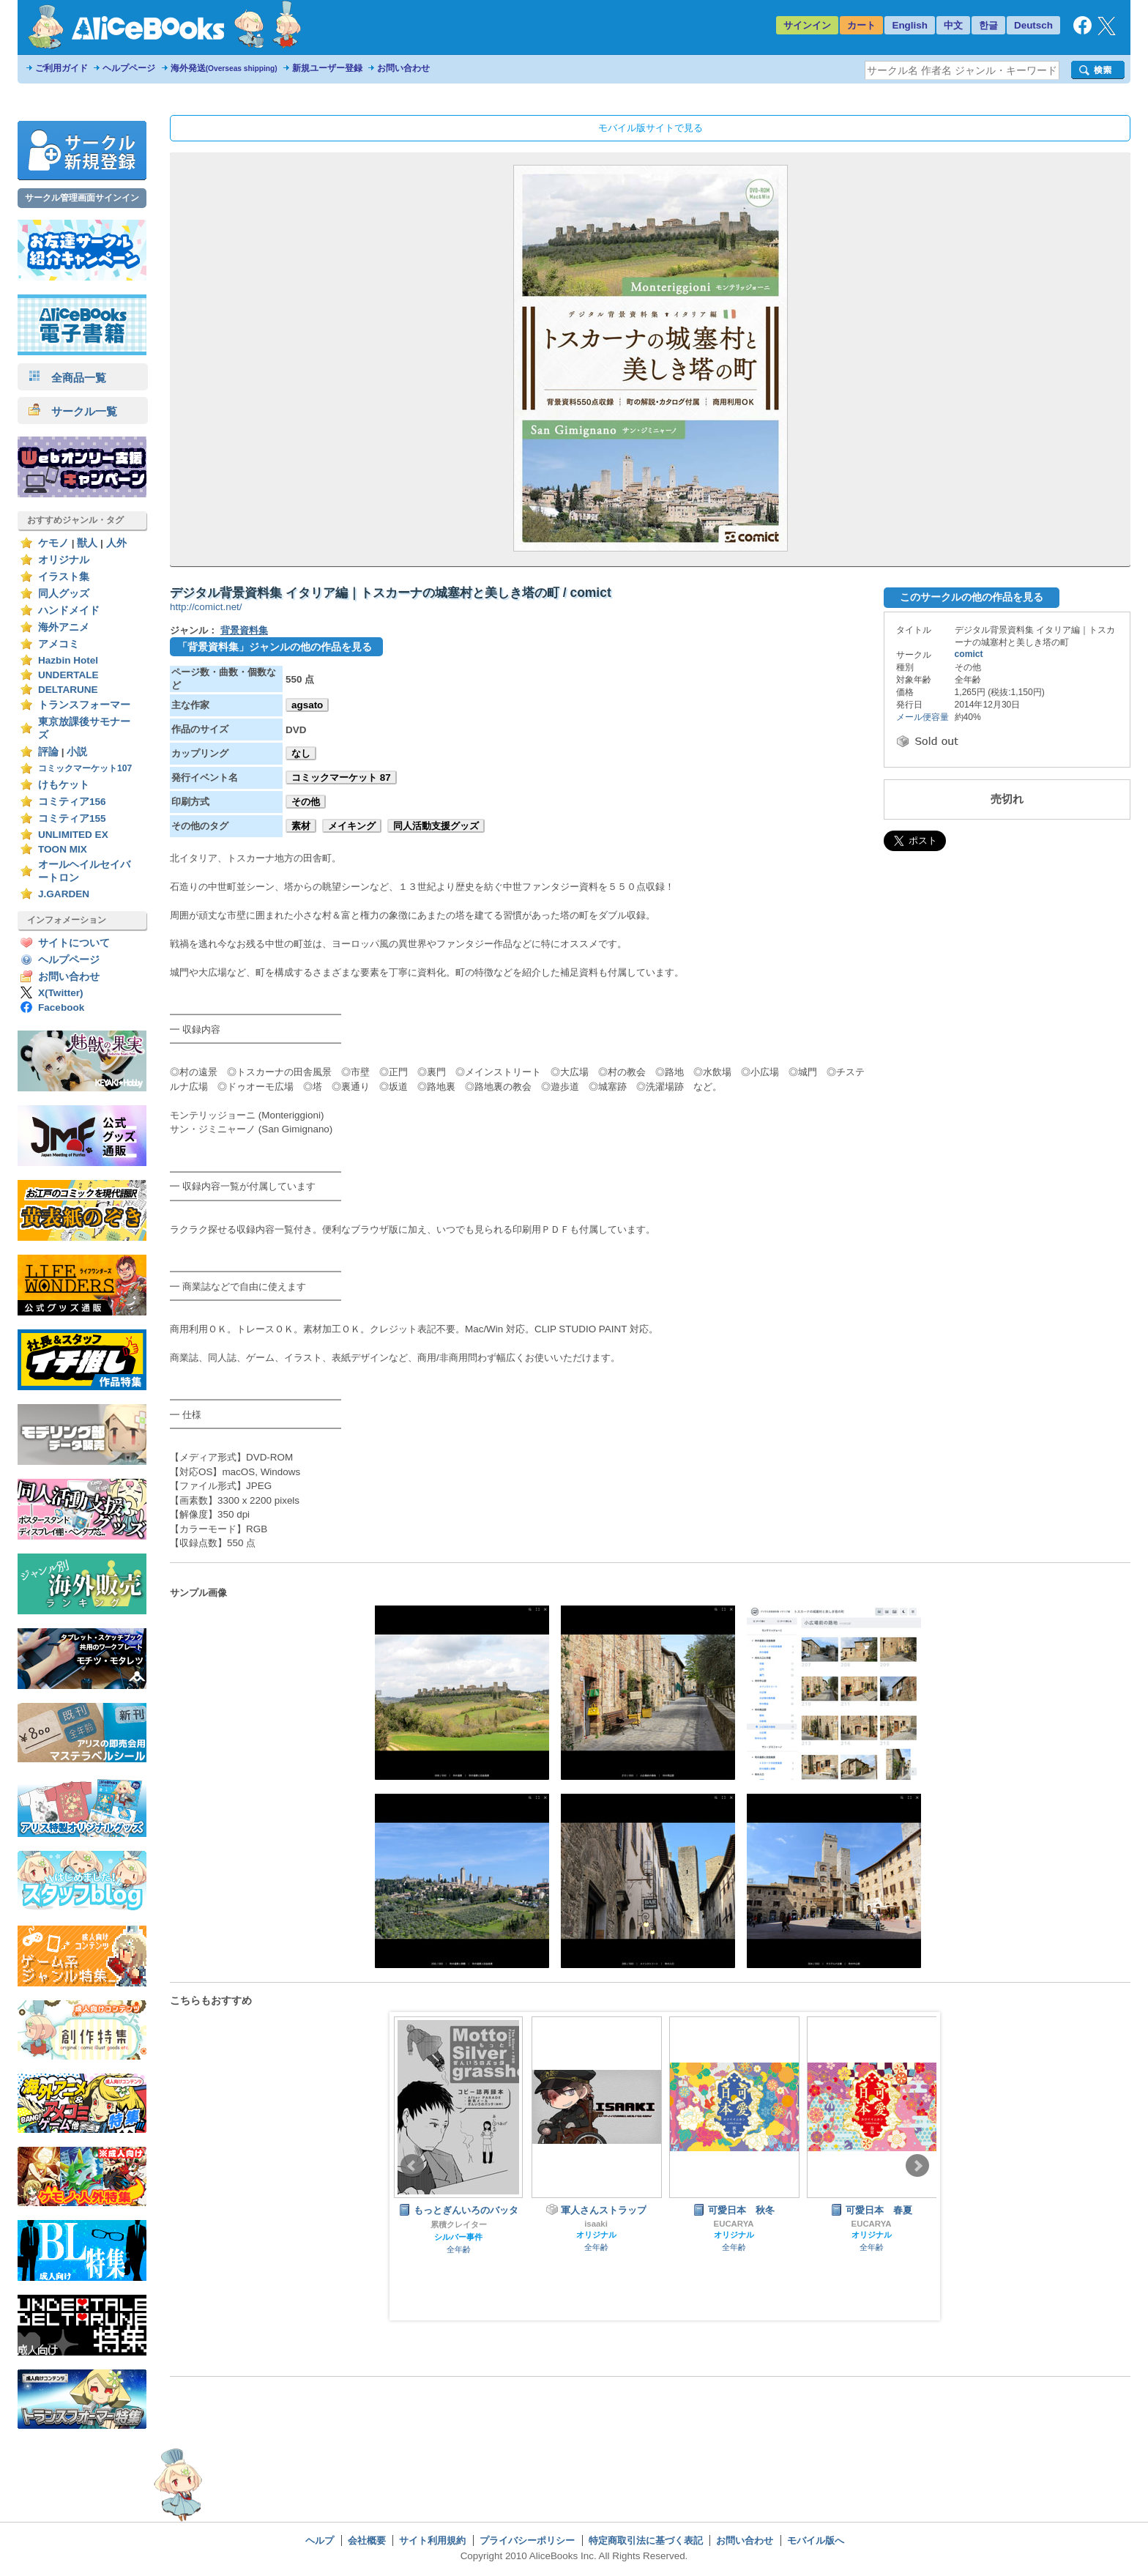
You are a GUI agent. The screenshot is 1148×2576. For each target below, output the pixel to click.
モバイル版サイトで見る (650, 127)
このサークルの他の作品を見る (971, 597)
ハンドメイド (69, 610)
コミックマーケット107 (85, 768)
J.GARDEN (63, 893)
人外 (116, 543)
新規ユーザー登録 (327, 68)
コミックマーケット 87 (341, 777)
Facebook (61, 1007)
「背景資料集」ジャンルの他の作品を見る (274, 647)
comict (969, 654)
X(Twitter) (60, 992)
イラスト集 (63, 576)
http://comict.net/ (206, 606)
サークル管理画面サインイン (82, 198)
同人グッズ (63, 593)
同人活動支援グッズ (436, 825)
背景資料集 (244, 630)
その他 (305, 801)
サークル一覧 (73, 411)
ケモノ (53, 543)
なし (300, 753)
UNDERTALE (68, 674)
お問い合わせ (403, 68)
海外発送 (224, 68)
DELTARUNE (68, 689)
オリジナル (63, 559)
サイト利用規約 (432, 2540)
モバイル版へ (815, 2540)
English (910, 25)
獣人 (87, 543)
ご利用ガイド (61, 68)
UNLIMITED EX (73, 834)
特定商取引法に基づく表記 (646, 2540)
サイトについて (74, 943)
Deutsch (1033, 25)
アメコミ (58, 644)
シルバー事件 (458, 2236)
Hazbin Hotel (68, 660)
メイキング (352, 825)
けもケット (63, 784)
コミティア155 (72, 818)
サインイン (807, 25)
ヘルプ (319, 2540)
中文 (953, 25)
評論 (48, 751)
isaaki (596, 2223)
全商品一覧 (67, 377)
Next (917, 2166)
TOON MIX (62, 849)
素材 (300, 825)
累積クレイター (458, 2224)
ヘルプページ (128, 68)
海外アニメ (63, 627)
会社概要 (367, 2540)
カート (861, 25)
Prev (412, 2166)
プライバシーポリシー (527, 2540)
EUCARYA (734, 2223)
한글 (988, 25)
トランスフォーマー (84, 704)
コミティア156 (72, 801)
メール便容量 (922, 717)
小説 (77, 751)
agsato (307, 704)
